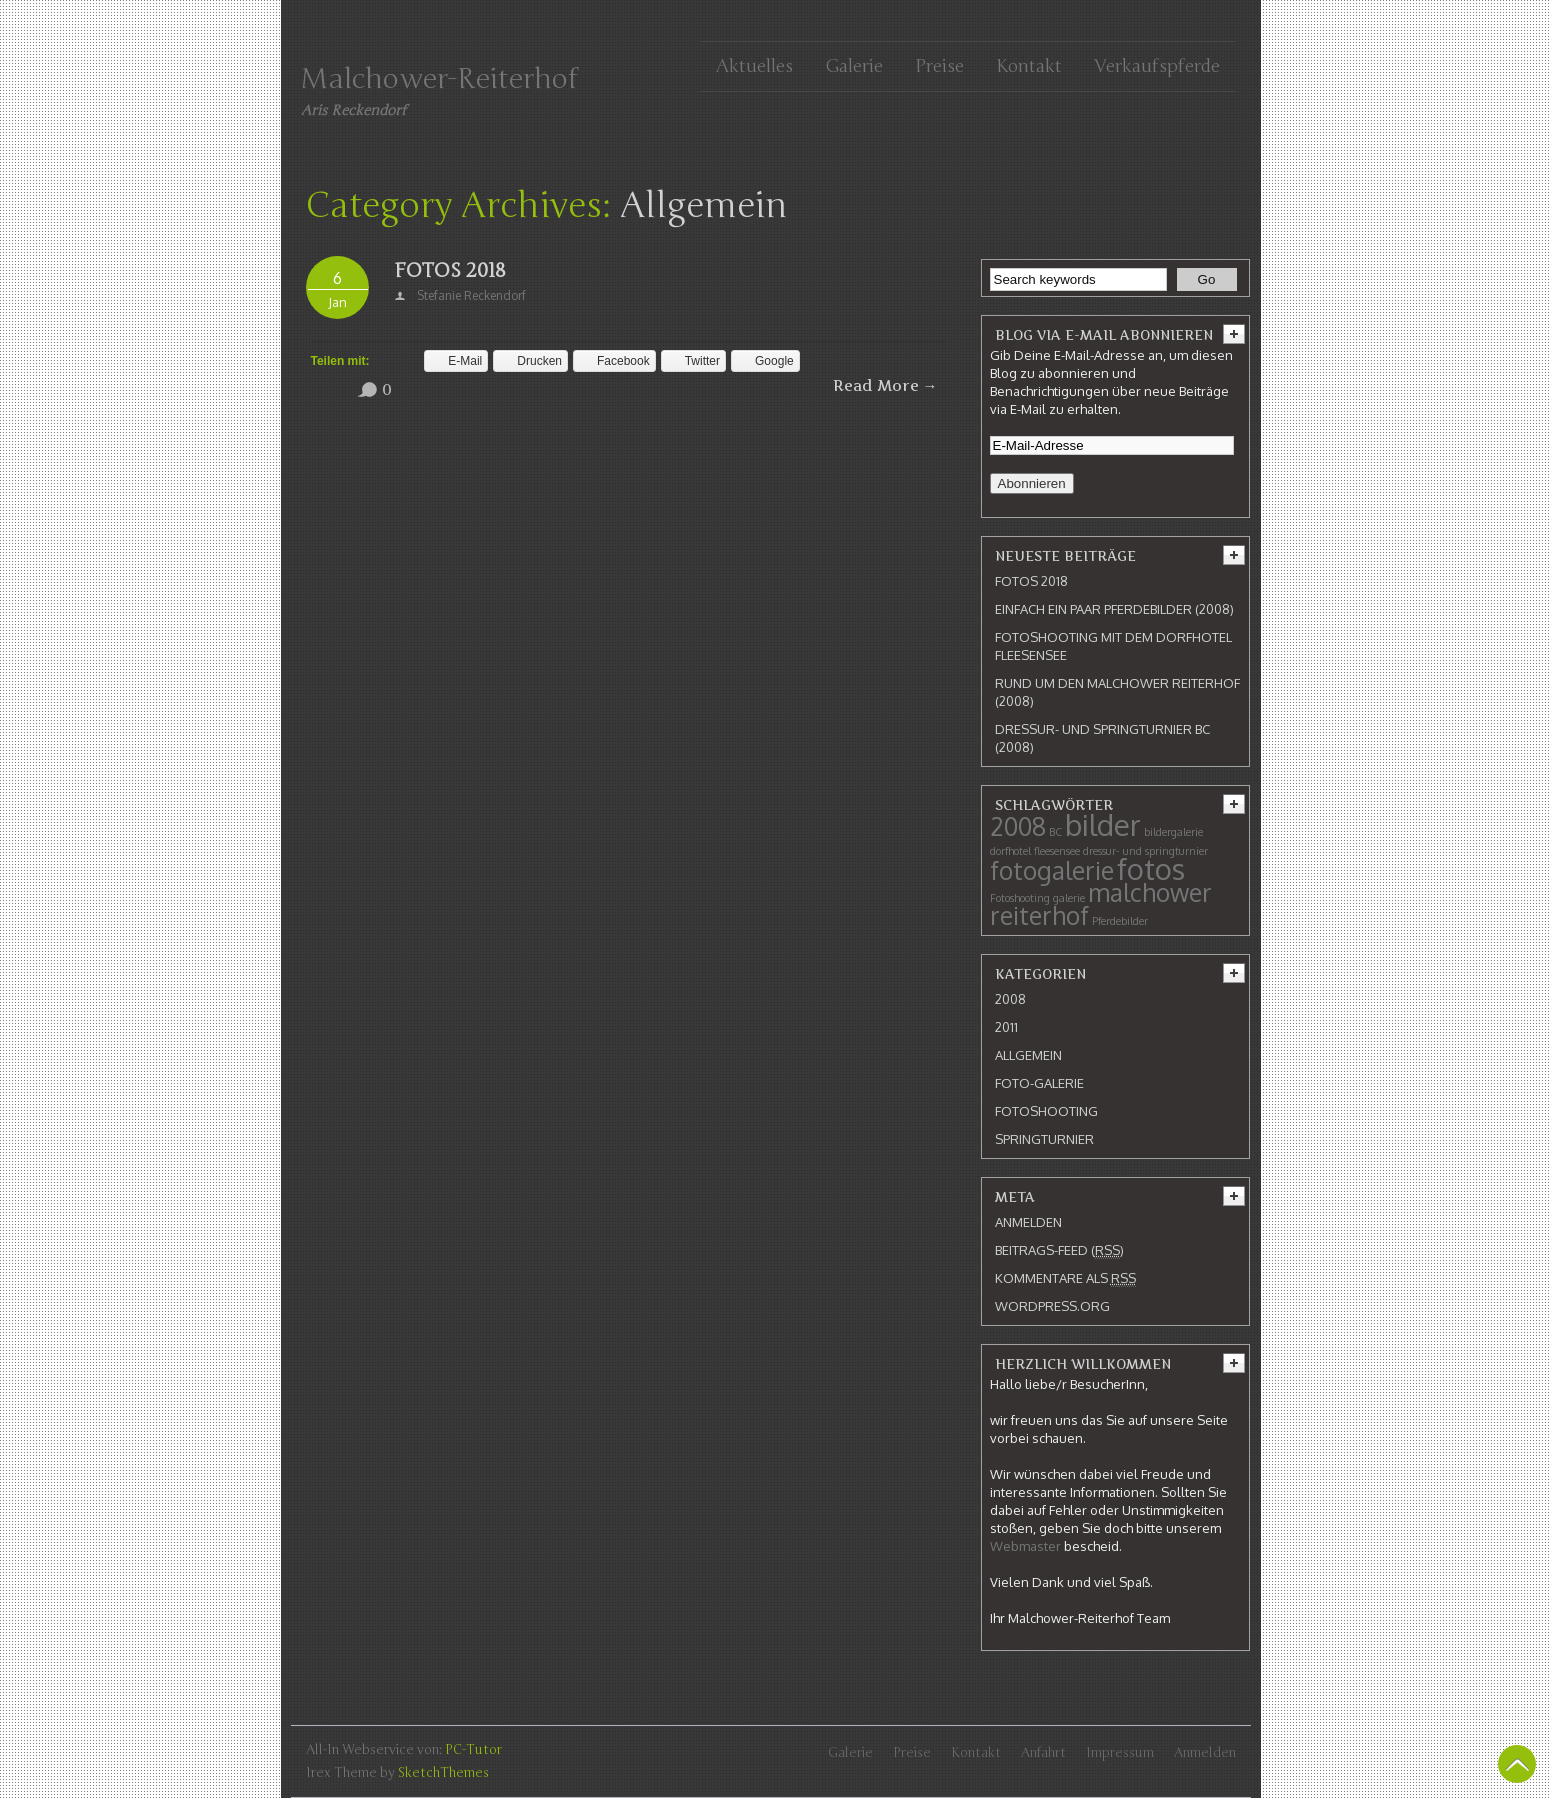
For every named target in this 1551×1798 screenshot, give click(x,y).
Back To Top (1517, 1764)
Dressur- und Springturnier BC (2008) (1102, 738)
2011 (1006, 1027)
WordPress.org (1052, 1306)
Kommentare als (1065, 1278)
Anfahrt (1043, 1753)
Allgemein (1028, 1055)
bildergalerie (1173, 832)
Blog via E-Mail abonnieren (1104, 335)
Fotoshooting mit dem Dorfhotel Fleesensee (1113, 646)
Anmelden (1028, 1222)
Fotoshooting (1020, 898)
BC (1055, 832)
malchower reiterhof (1101, 904)
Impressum (1120, 1753)
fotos (1151, 868)
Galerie (854, 66)
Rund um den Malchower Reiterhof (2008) (1117, 692)
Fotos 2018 (450, 270)
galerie (1069, 898)
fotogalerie (1052, 870)
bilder (1103, 824)
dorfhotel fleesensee (1035, 851)
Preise (939, 66)
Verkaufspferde (1157, 66)
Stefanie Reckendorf (471, 295)
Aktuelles (754, 66)
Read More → (885, 386)
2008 (1018, 826)
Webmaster (1025, 1546)
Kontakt (1029, 66)
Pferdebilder (1120, 921)
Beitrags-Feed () (1059, 1250)
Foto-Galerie (1039, 1083)
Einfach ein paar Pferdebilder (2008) (1114, 609)
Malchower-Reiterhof (439, 79)
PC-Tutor (473, 1750)
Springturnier (1044, 1139)
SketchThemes (443, 1773)
